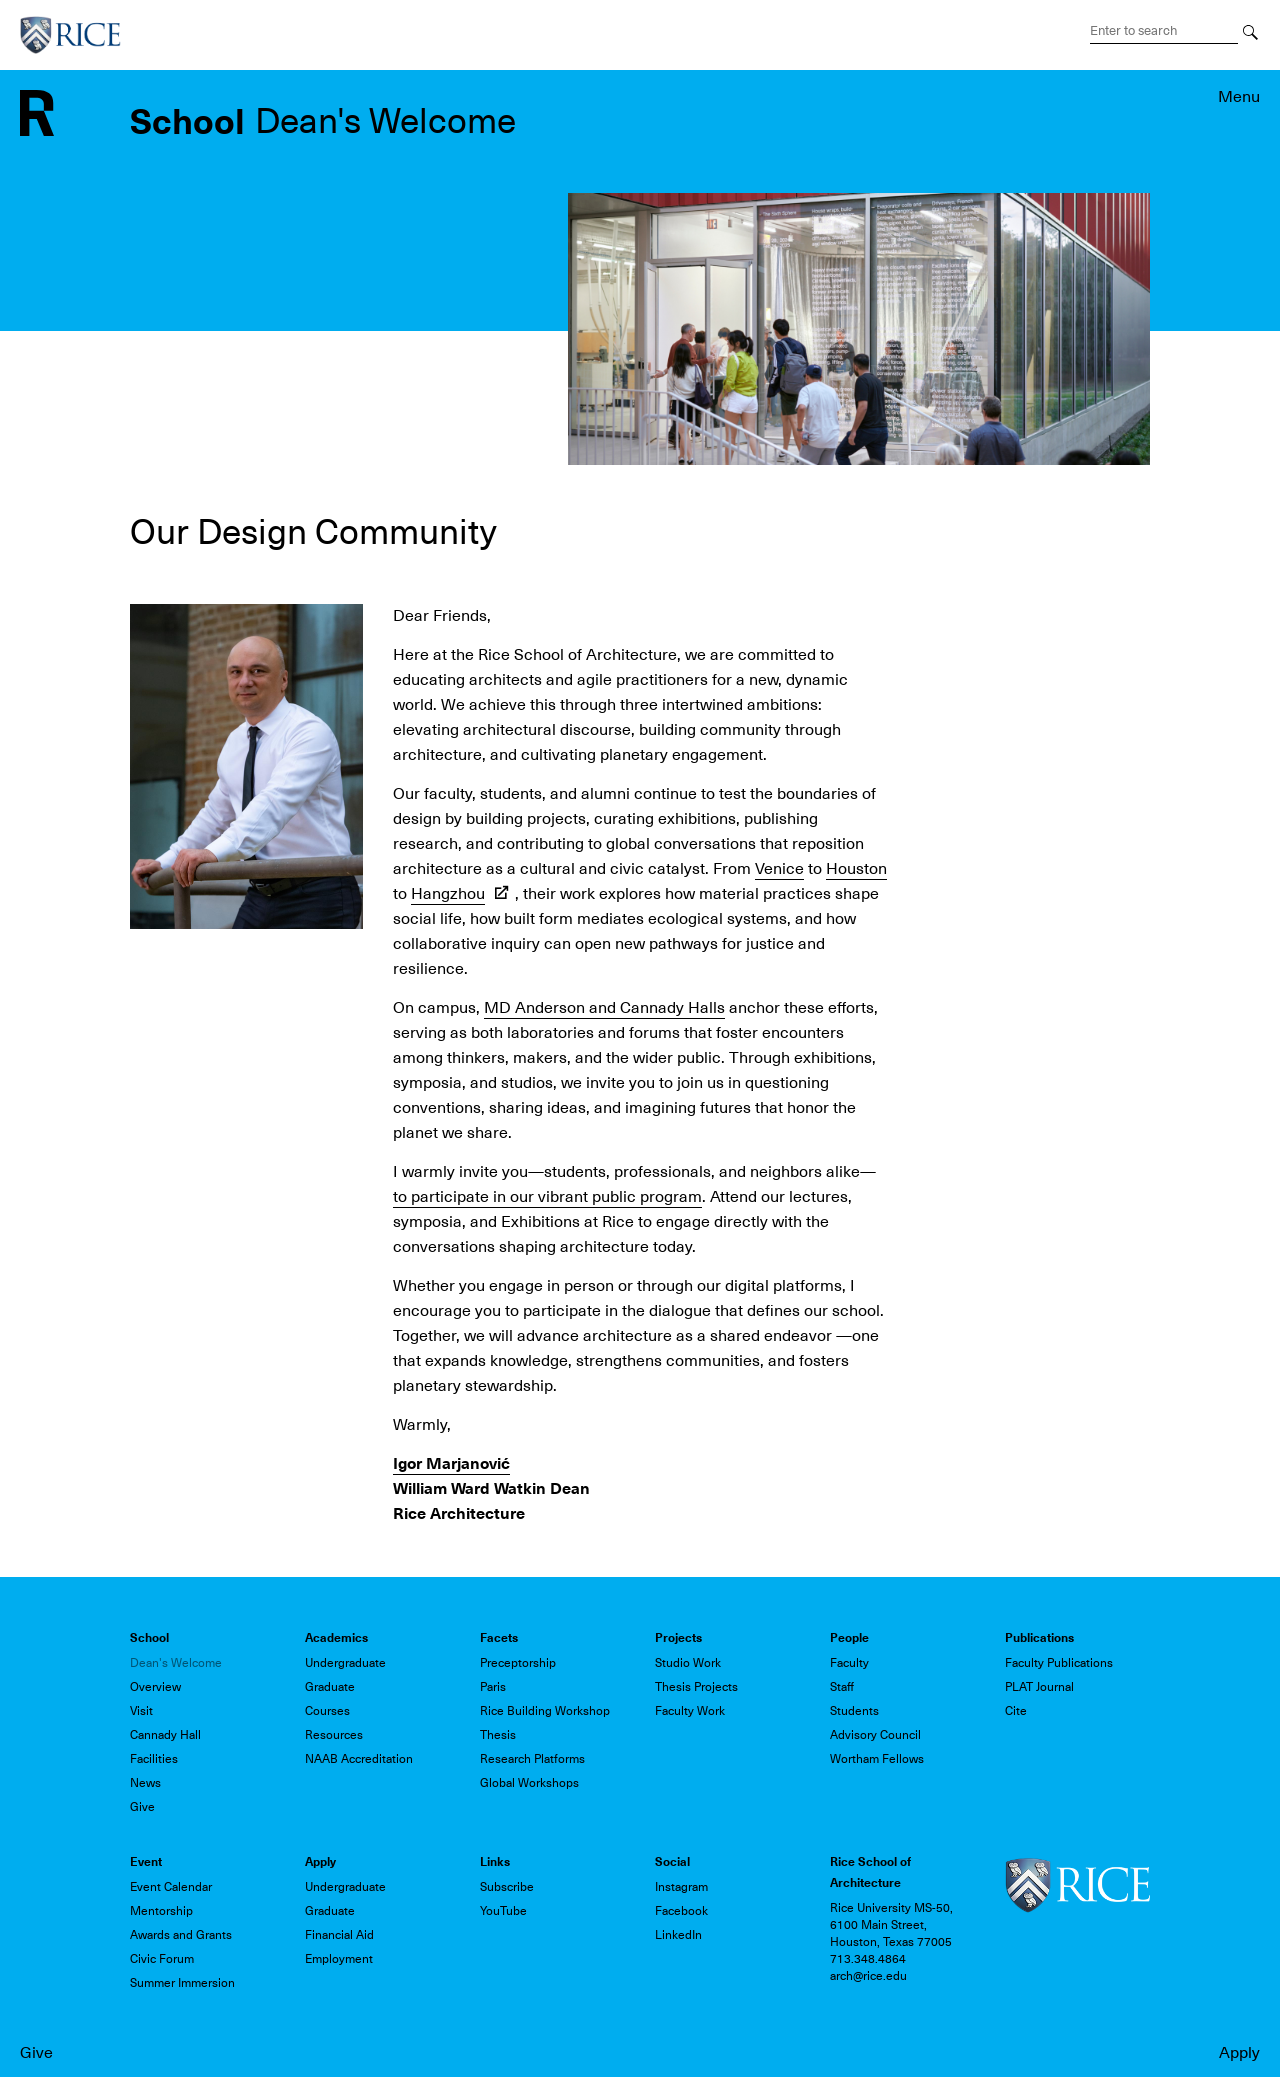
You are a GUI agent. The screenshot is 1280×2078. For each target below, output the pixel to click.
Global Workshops (529, 1783)
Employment (339, 1959)
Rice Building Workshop (545, 1711)
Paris (493, 1687)
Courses (327, 1711)
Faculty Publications (1059, 1663)
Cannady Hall (165, 1735)
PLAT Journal (1039, 1687)
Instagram (681, 1887)
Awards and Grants (181, 1935)
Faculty (849, 1663)
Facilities (154, 1759)
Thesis (498, 1735)
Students (854, 1711)
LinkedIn (678, 1935)
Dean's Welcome (176, 1663)
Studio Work (688, 1663)
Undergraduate (345, 1663)
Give (36, 2053)
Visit (141, 1711)
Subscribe (507, 1887)
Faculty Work (690, 1711)
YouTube (503, 1911)
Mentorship (161, 1911)
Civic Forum (162, 1959)
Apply (1239, 2053)
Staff (842, 1687)
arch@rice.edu (868, 1976)
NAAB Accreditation (359, 1759)
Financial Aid (339, 1935)
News (145, 1783)
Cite (1016, 1711)
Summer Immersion (182, 1983)
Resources (334, 1735)
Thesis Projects (696, 1687)
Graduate (330, 1687)
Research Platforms (532, 1759)
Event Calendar (171, 1887)
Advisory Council (875, 1735)
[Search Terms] (1164, 31)
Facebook (681, 1911)
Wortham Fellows (877, 1759)
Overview (155, 1687)
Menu (1239, 97)
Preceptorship (518, 1663)
